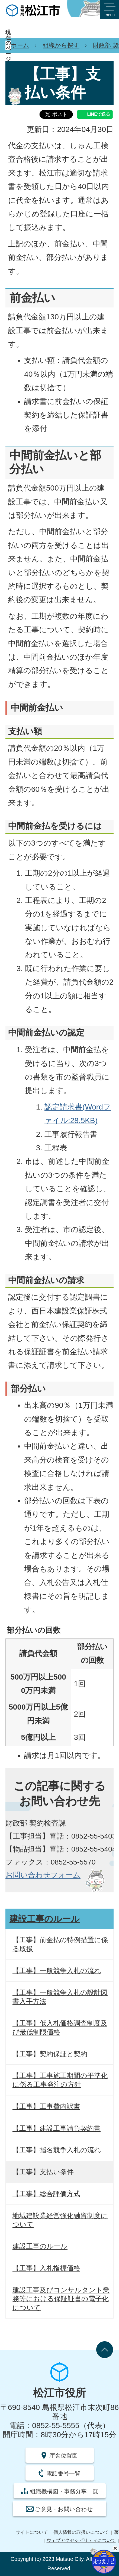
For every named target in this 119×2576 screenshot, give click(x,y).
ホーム (20, 45)
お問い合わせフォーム (43, 1875)
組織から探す (61, 45)
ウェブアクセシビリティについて (81, 2540)
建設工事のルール (44, 1919)
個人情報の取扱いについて (81, 2532)
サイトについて (32, 2532)
